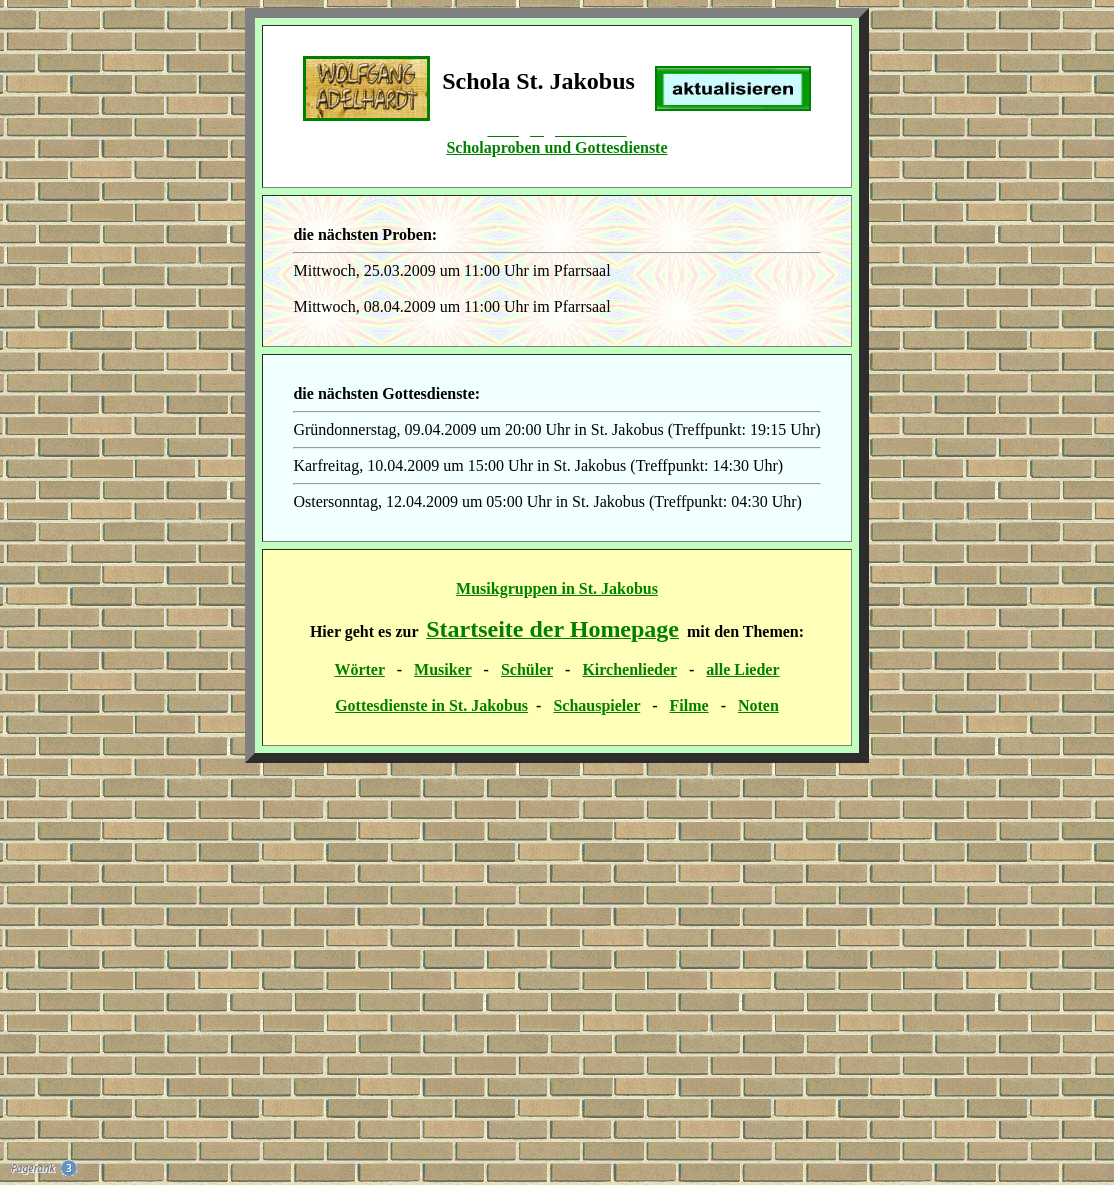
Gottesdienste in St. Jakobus (431, 705)
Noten (758, 705)
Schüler (527, 669)
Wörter (359, 669)
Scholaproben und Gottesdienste (556, 147)
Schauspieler (596, 705)
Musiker (442, 669)
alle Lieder (742, 669)
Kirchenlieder (629, 669)
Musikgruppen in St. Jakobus (557, 588)
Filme (689, 705)
